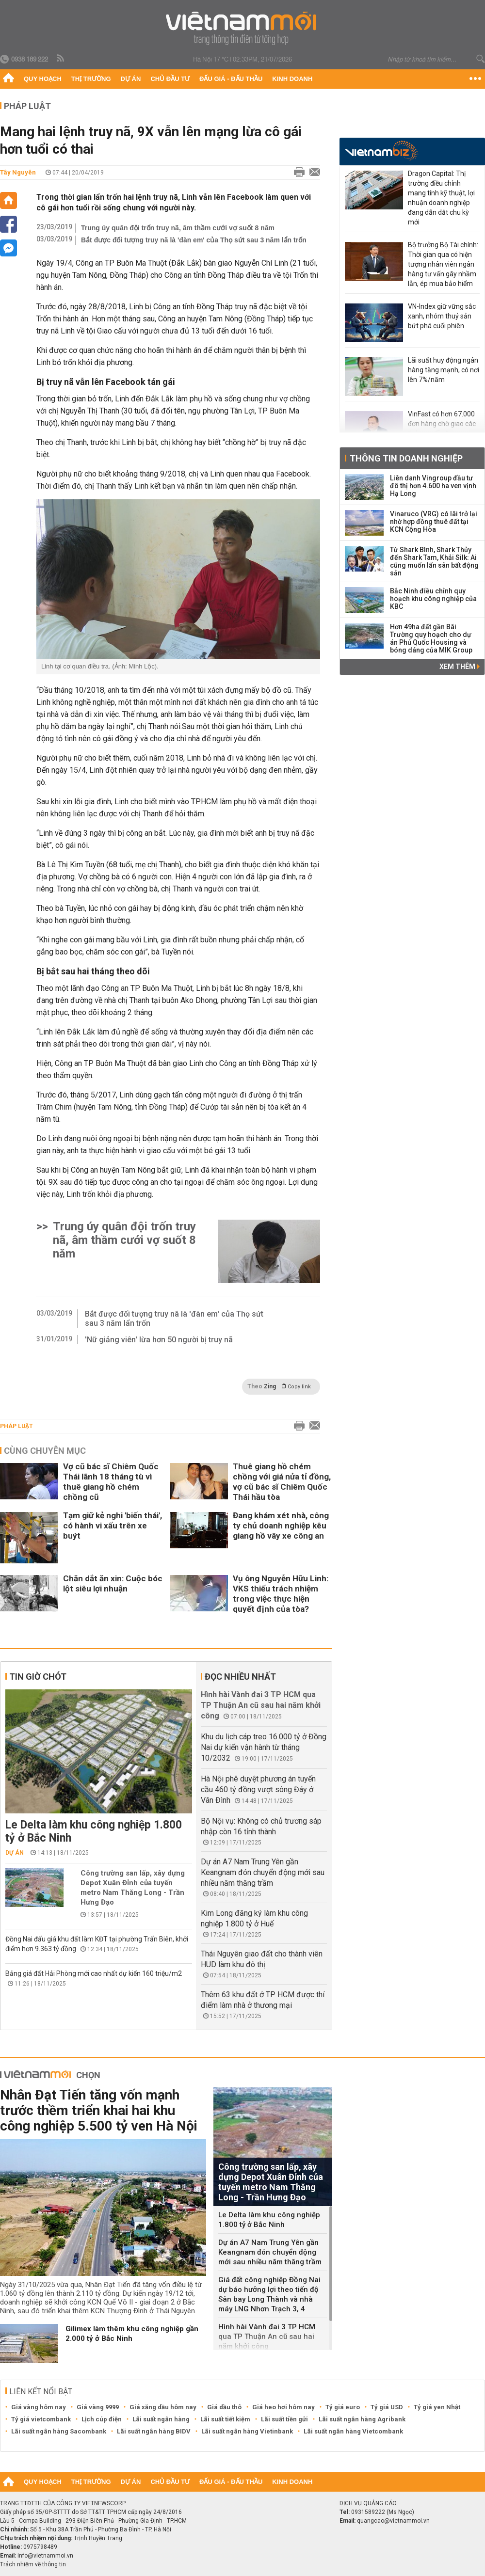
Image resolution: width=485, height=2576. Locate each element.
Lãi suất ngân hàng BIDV (154, 2431)
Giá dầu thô (224, 2407)
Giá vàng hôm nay (38, 2407)
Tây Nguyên (18, 172)
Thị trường (91, 78)
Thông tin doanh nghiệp (406, 458)
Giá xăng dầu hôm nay (162, 2407)
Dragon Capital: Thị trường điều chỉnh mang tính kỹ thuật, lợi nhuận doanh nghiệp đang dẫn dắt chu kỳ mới (441, 198)
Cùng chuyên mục (45, 1451)
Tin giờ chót (37, 1676)
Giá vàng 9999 (98, 2407)
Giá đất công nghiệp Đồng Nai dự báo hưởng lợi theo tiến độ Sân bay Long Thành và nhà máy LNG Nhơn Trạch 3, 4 (269, 2294)
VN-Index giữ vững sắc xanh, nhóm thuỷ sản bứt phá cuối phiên (442, 316)
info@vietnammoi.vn (45, 2555)
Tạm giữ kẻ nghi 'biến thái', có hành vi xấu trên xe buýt (112, 1526)
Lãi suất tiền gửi (284, 2419)
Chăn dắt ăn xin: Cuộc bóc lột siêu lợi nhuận (112, 1583)
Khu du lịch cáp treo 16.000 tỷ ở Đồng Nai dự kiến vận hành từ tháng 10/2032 (263, 1747)
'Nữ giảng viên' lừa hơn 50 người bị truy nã (159, 1339)
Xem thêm (459, 666)
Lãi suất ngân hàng (161, 2419)
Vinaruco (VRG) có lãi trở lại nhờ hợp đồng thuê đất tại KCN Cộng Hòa (433, 521)
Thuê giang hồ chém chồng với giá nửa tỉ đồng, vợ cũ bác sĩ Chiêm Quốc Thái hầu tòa (282, 1482)
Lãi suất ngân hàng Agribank (362, 2419)
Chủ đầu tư (170, 78)
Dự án (131, 78)
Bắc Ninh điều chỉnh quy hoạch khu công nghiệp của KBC (433, 598)
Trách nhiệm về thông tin (33, 2564)
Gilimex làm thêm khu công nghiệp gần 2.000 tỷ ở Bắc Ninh (131, 2333)
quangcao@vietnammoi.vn (393, 2520)
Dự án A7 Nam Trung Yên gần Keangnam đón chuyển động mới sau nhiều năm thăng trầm (262, 1872)
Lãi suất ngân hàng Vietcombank (353, 2431)
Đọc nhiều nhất (240, 1676)
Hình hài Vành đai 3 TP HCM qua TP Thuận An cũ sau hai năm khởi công (261, 1705)
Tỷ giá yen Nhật (437, 2407)
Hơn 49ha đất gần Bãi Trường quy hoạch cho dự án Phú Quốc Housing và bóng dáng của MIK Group (431, 638)
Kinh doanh (292, 78)
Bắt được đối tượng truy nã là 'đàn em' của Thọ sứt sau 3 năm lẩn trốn (194, 240)
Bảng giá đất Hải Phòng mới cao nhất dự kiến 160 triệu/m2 (93, 1973)
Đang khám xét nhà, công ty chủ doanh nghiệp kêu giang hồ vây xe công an (281, 1526)
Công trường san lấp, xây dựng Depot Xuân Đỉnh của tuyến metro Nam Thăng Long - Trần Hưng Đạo (133, 1888)
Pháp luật (27, 106)
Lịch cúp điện (101, 2419)
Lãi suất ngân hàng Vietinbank (247, 2431)
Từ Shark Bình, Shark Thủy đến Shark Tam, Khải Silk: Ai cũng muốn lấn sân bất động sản (434, 561)
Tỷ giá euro (342, 2407)
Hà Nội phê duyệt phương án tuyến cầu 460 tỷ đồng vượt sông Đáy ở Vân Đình (258, 1789)
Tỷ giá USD (387, 2407)
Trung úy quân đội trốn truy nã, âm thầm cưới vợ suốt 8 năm (178, 228)
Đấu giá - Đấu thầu (230, 78)
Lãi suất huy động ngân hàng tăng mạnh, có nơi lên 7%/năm (443, 369)
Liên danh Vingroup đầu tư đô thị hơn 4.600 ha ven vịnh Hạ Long (433, 485)
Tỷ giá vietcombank (41, 2419)
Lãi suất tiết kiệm (225, 2419)
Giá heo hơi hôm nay (283, 2407)
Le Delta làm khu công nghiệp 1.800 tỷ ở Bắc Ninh (93, 1831)
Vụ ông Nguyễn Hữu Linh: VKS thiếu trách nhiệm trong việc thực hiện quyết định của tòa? (280, 1594)
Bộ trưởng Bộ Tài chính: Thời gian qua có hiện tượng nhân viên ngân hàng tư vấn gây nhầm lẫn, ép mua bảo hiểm (443, 264)
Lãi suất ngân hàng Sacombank (58, 2431)
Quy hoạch (43, 78)
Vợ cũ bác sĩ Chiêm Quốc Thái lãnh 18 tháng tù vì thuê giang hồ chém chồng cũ (111, 1482)
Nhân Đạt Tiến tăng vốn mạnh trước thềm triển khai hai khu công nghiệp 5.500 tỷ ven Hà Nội (98, 2110)
